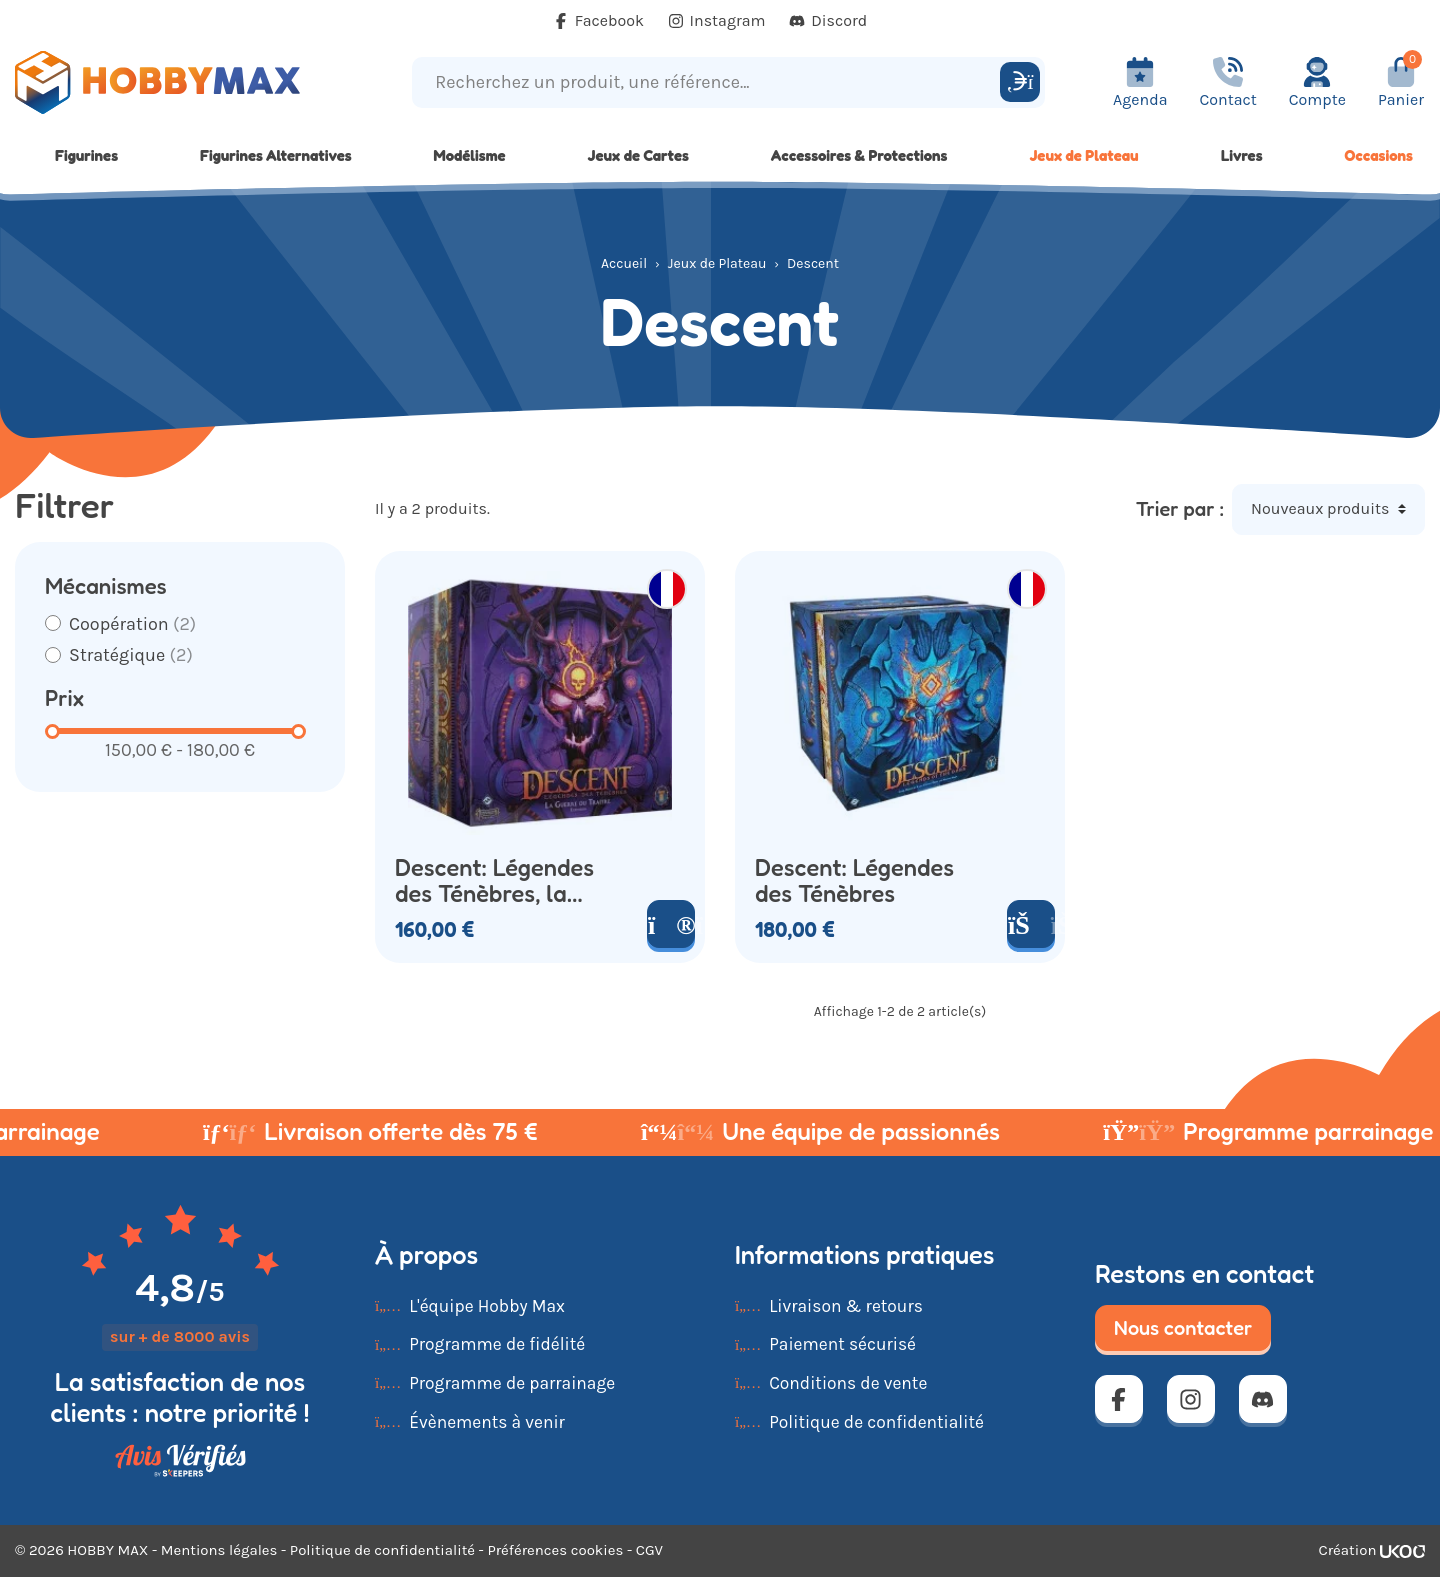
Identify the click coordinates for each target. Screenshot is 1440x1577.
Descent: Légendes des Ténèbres (854, 881)
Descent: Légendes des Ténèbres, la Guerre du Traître (494, 881)
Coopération (132, 624)
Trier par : (1180, 509)
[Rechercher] (1020, 82)
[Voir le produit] (671, 924)
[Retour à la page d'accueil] (180, 82)
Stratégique (131, 655)
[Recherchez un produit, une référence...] (708, 82)
